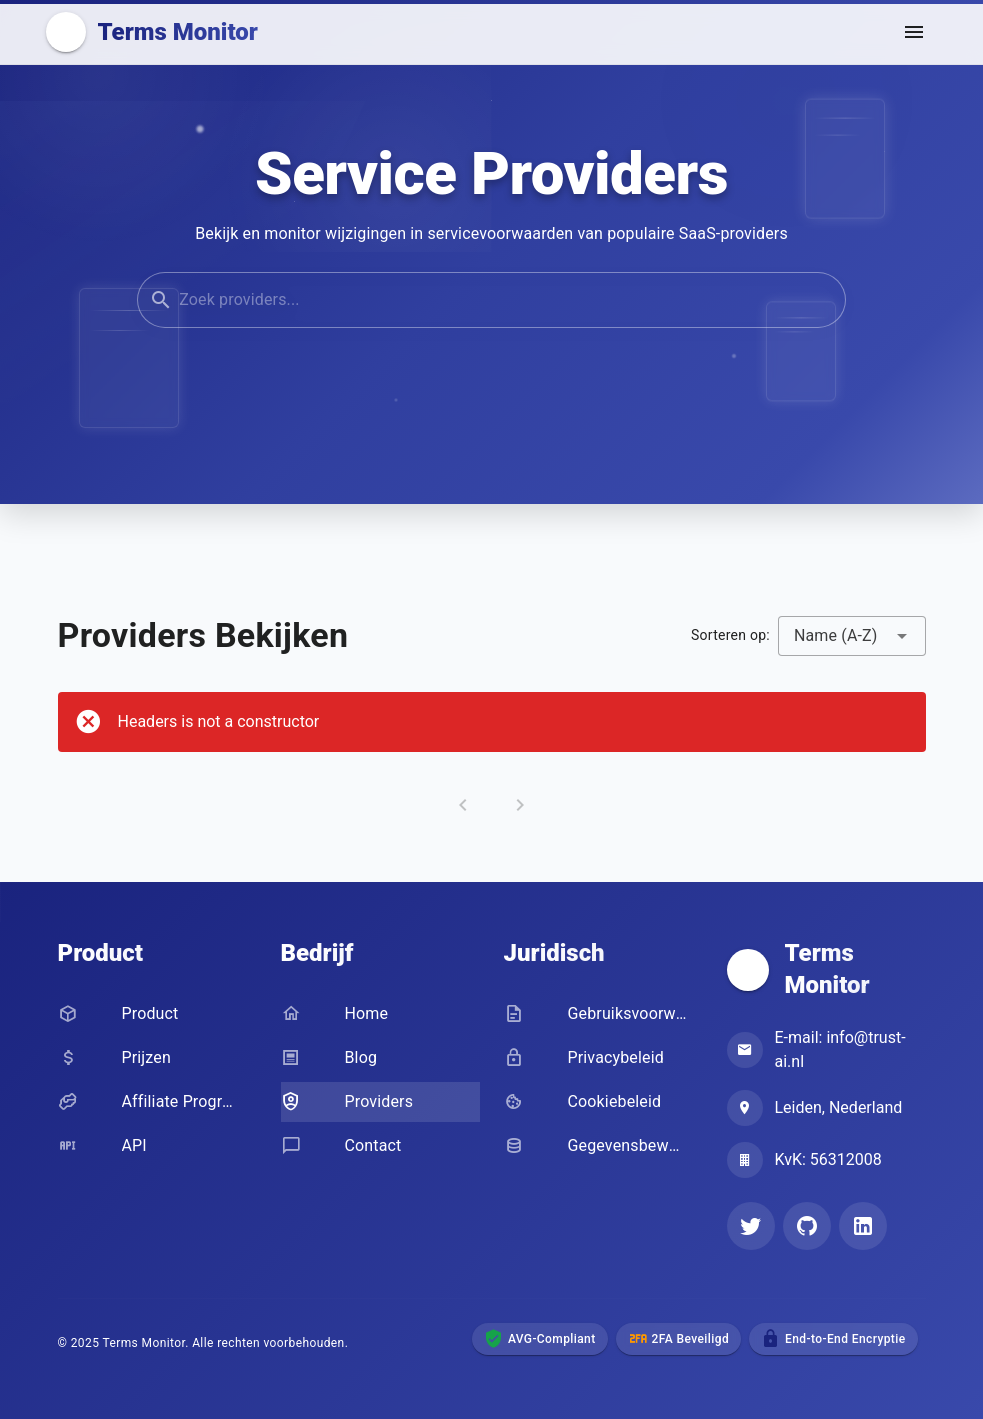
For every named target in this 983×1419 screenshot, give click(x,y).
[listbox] (157, 1082)
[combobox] (852, 636)
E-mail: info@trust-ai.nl (840, 1049)
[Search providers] (509, 303)
